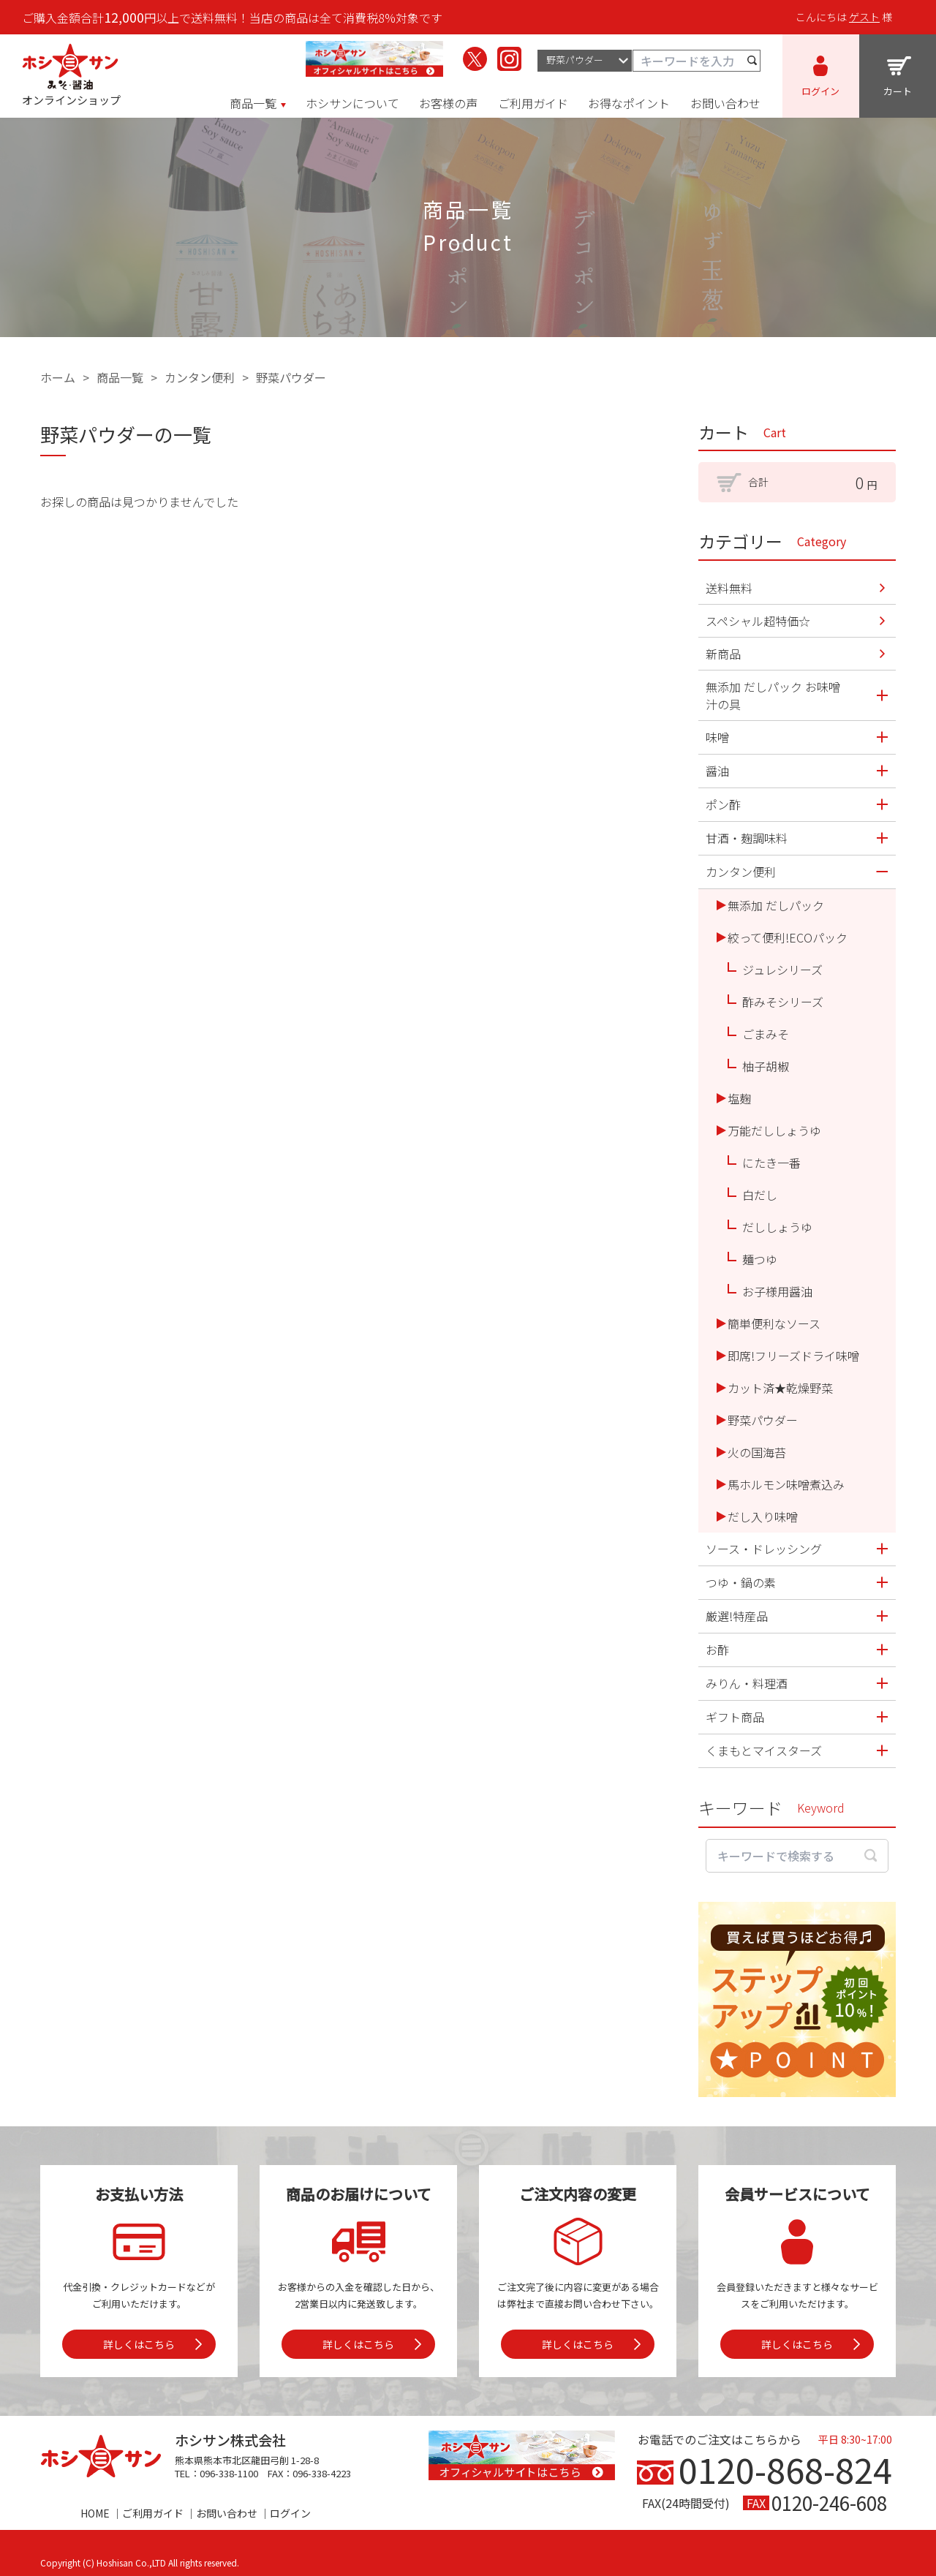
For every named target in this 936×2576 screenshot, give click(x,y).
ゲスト (864, 17)
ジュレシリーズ (782, 969)
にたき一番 (771, 1162)
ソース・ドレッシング (764, 1548)
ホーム (57, 377)
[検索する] (752, 60)
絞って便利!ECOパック (788, 937)
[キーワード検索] (696, 60)
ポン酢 (723, 804)
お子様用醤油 (777, 1291)
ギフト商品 (735, 1717)
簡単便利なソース (774, 1323)
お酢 (717, 1649)
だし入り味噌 (763, 1516)
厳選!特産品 (737, 1616)
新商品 (723, 653)
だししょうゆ (777, 1227)
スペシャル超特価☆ (758, 621)
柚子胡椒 (765, 1066)
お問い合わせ (226, 2513)
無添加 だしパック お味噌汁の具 (773, 695)
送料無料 (729, 588)
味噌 (717, 737)
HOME (95, 2513)
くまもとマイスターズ (764, 1750)
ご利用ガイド (153, 2513)
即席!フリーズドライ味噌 (793, 1355)
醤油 (717, 770)
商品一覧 (120, 377)
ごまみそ (765, 1034)
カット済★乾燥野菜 (780, 1388)
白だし (759, 1195)
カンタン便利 (200, 377)
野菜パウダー (291, 377)
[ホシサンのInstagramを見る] (509, 59)
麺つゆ (759, 1259)
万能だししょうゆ (774, 1130)
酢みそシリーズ (782, 1002)
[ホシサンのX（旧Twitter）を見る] (475, 59)
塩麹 (739, 1098)
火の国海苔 (757, 1452)
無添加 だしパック (776, 905)
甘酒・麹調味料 (747, 838)
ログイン (290, 2513)
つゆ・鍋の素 (741, 1582)
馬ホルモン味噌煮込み (786, 1484)
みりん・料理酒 (747, 1683)
